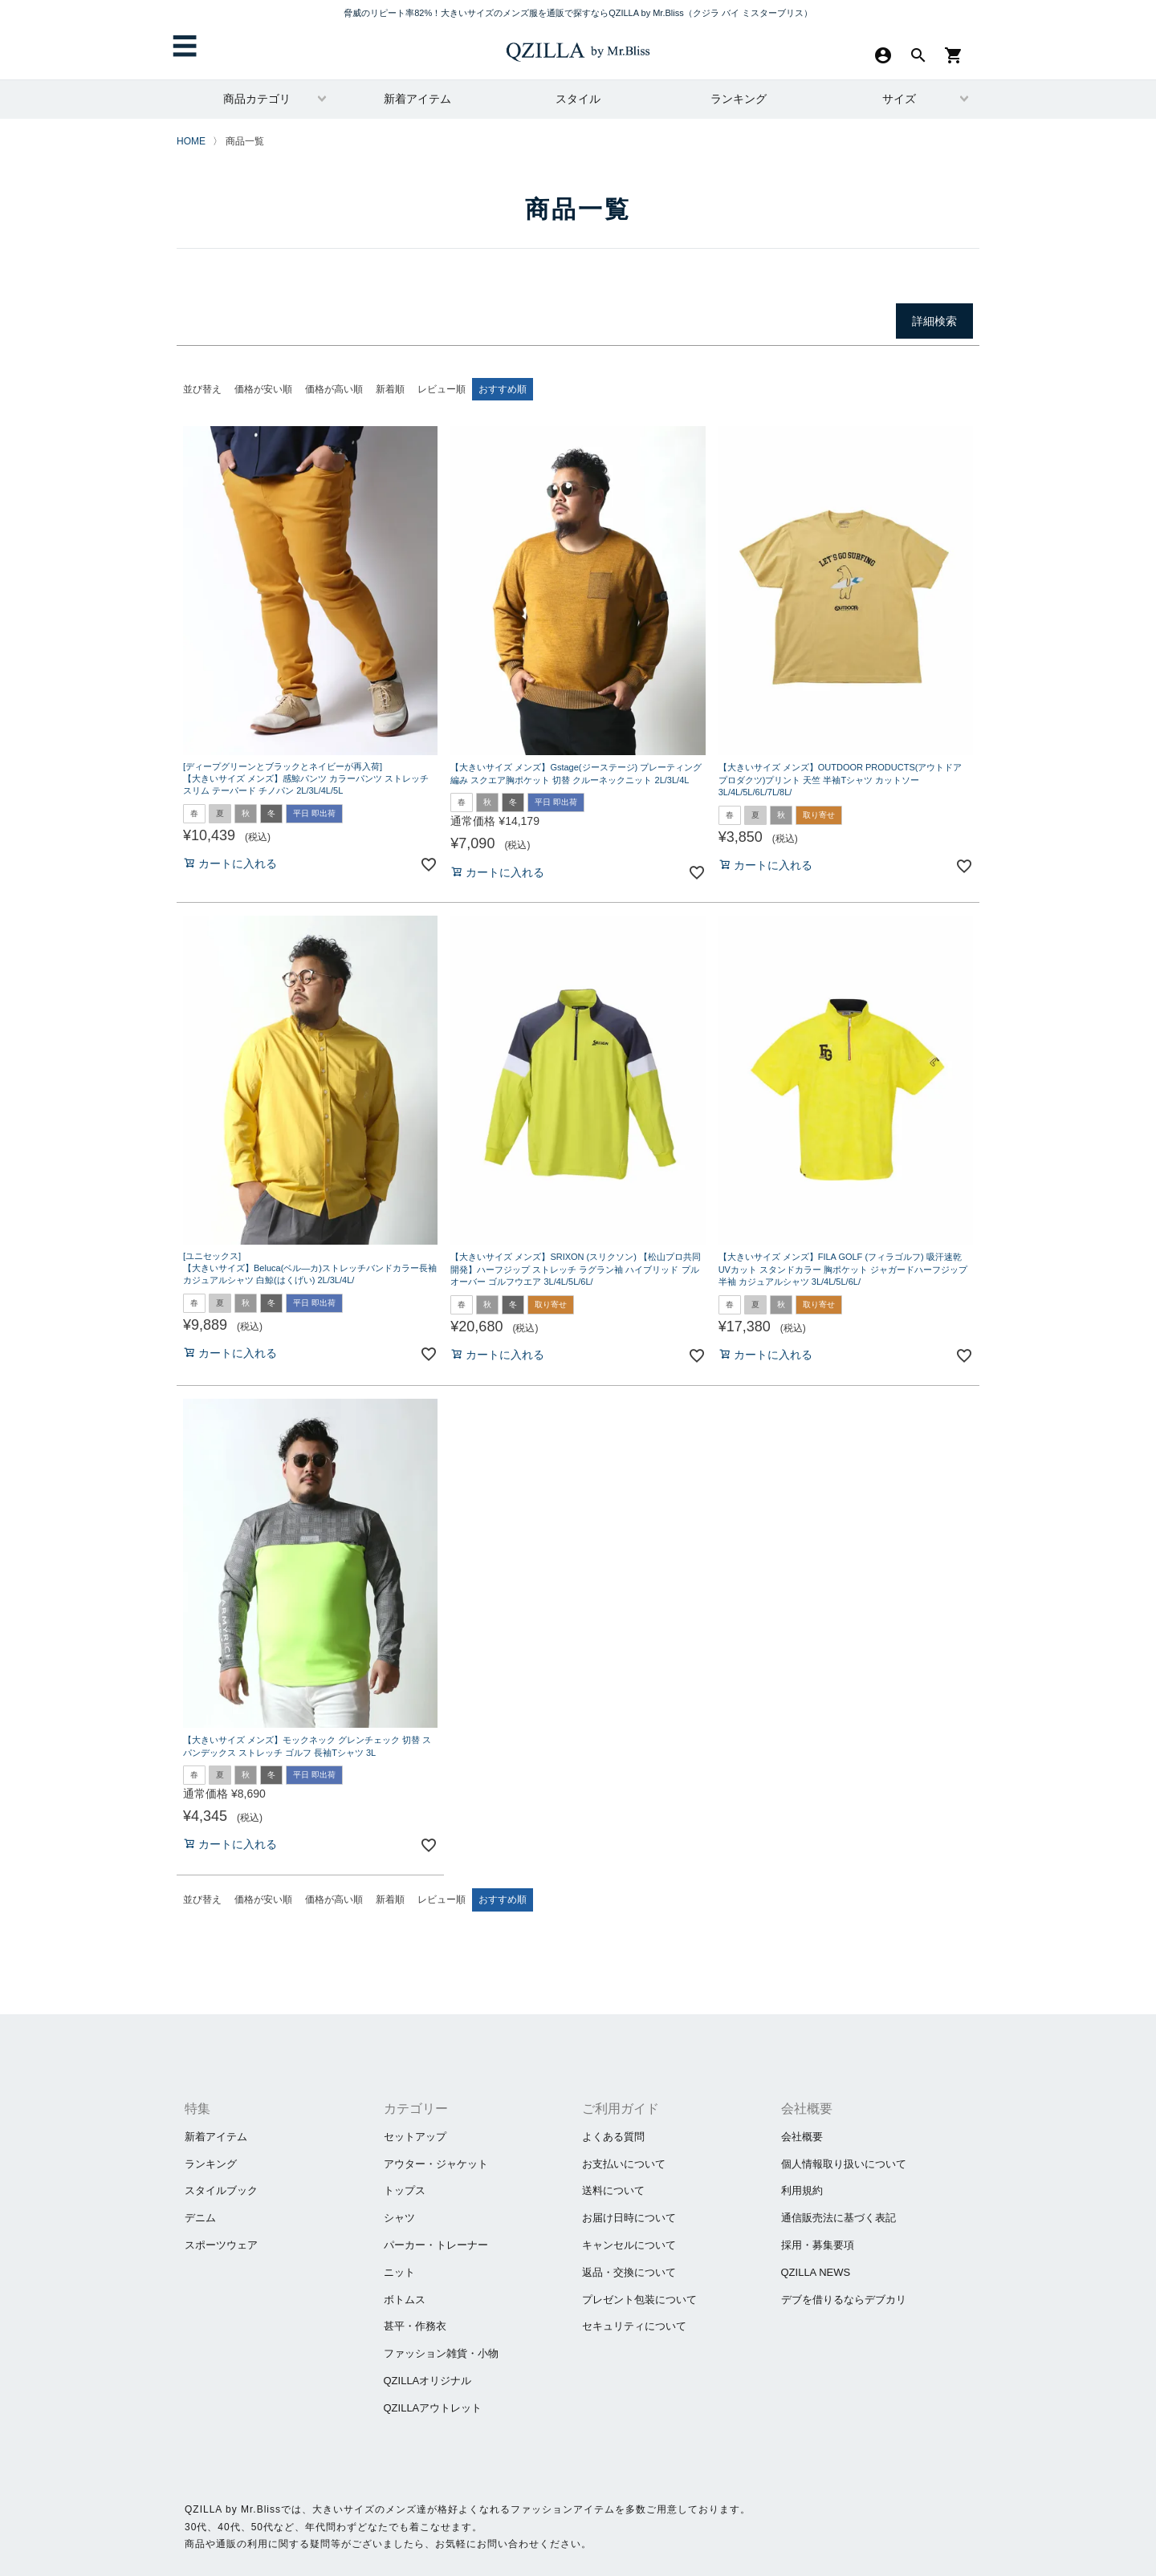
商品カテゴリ (257, 98)
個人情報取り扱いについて (843, 2164)
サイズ (899, 98)
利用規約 (802, 2190)
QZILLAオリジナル (428, 2381)
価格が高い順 (334, 389)
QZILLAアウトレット (433, 2408)
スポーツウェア (221, 2245)
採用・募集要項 (817, 2245)
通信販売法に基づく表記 (838, 2218)
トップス (404, 2190)
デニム (200, 2218)
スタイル (578, 98)
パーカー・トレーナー (436, 2245)
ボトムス (404, 2300)
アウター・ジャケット (436, 2164)
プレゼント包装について (639, 2300)
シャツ (399, 2218)
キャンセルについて (629, 2245)
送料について (613, 2190)
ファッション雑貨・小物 (441, 2353)
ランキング (738, 98)
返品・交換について (629, 2272)
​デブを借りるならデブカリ (843, 2300)
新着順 (390, 389)
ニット (399, 2272)
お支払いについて (624, 2164)
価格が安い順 (263, 389)
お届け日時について (629, 2218)
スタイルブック (221, 2190)
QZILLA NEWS (816, 2272)
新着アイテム (417, 98)
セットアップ (415, 2137)
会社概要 (802, 2137)
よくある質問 (613, 2137)
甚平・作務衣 (415, 2326)
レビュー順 (441, 389)
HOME (191, 141)
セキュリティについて (634, 2326)
